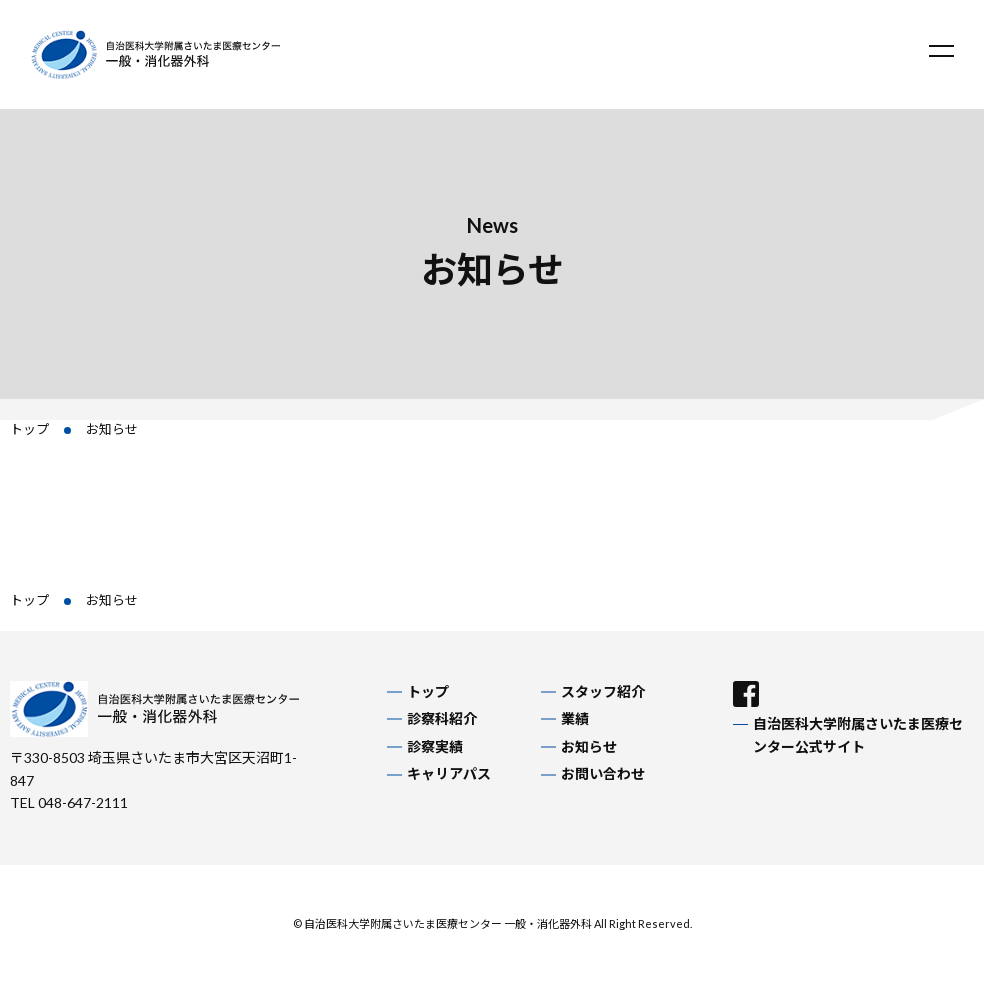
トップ (29, 429)
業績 (575, 718)
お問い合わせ (603, 773)
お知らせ (589, 746)
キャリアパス (449, 773)
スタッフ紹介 (603, 691)
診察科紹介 (442, 718)
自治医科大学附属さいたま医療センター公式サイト (858, 735)
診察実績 (435, 746)
